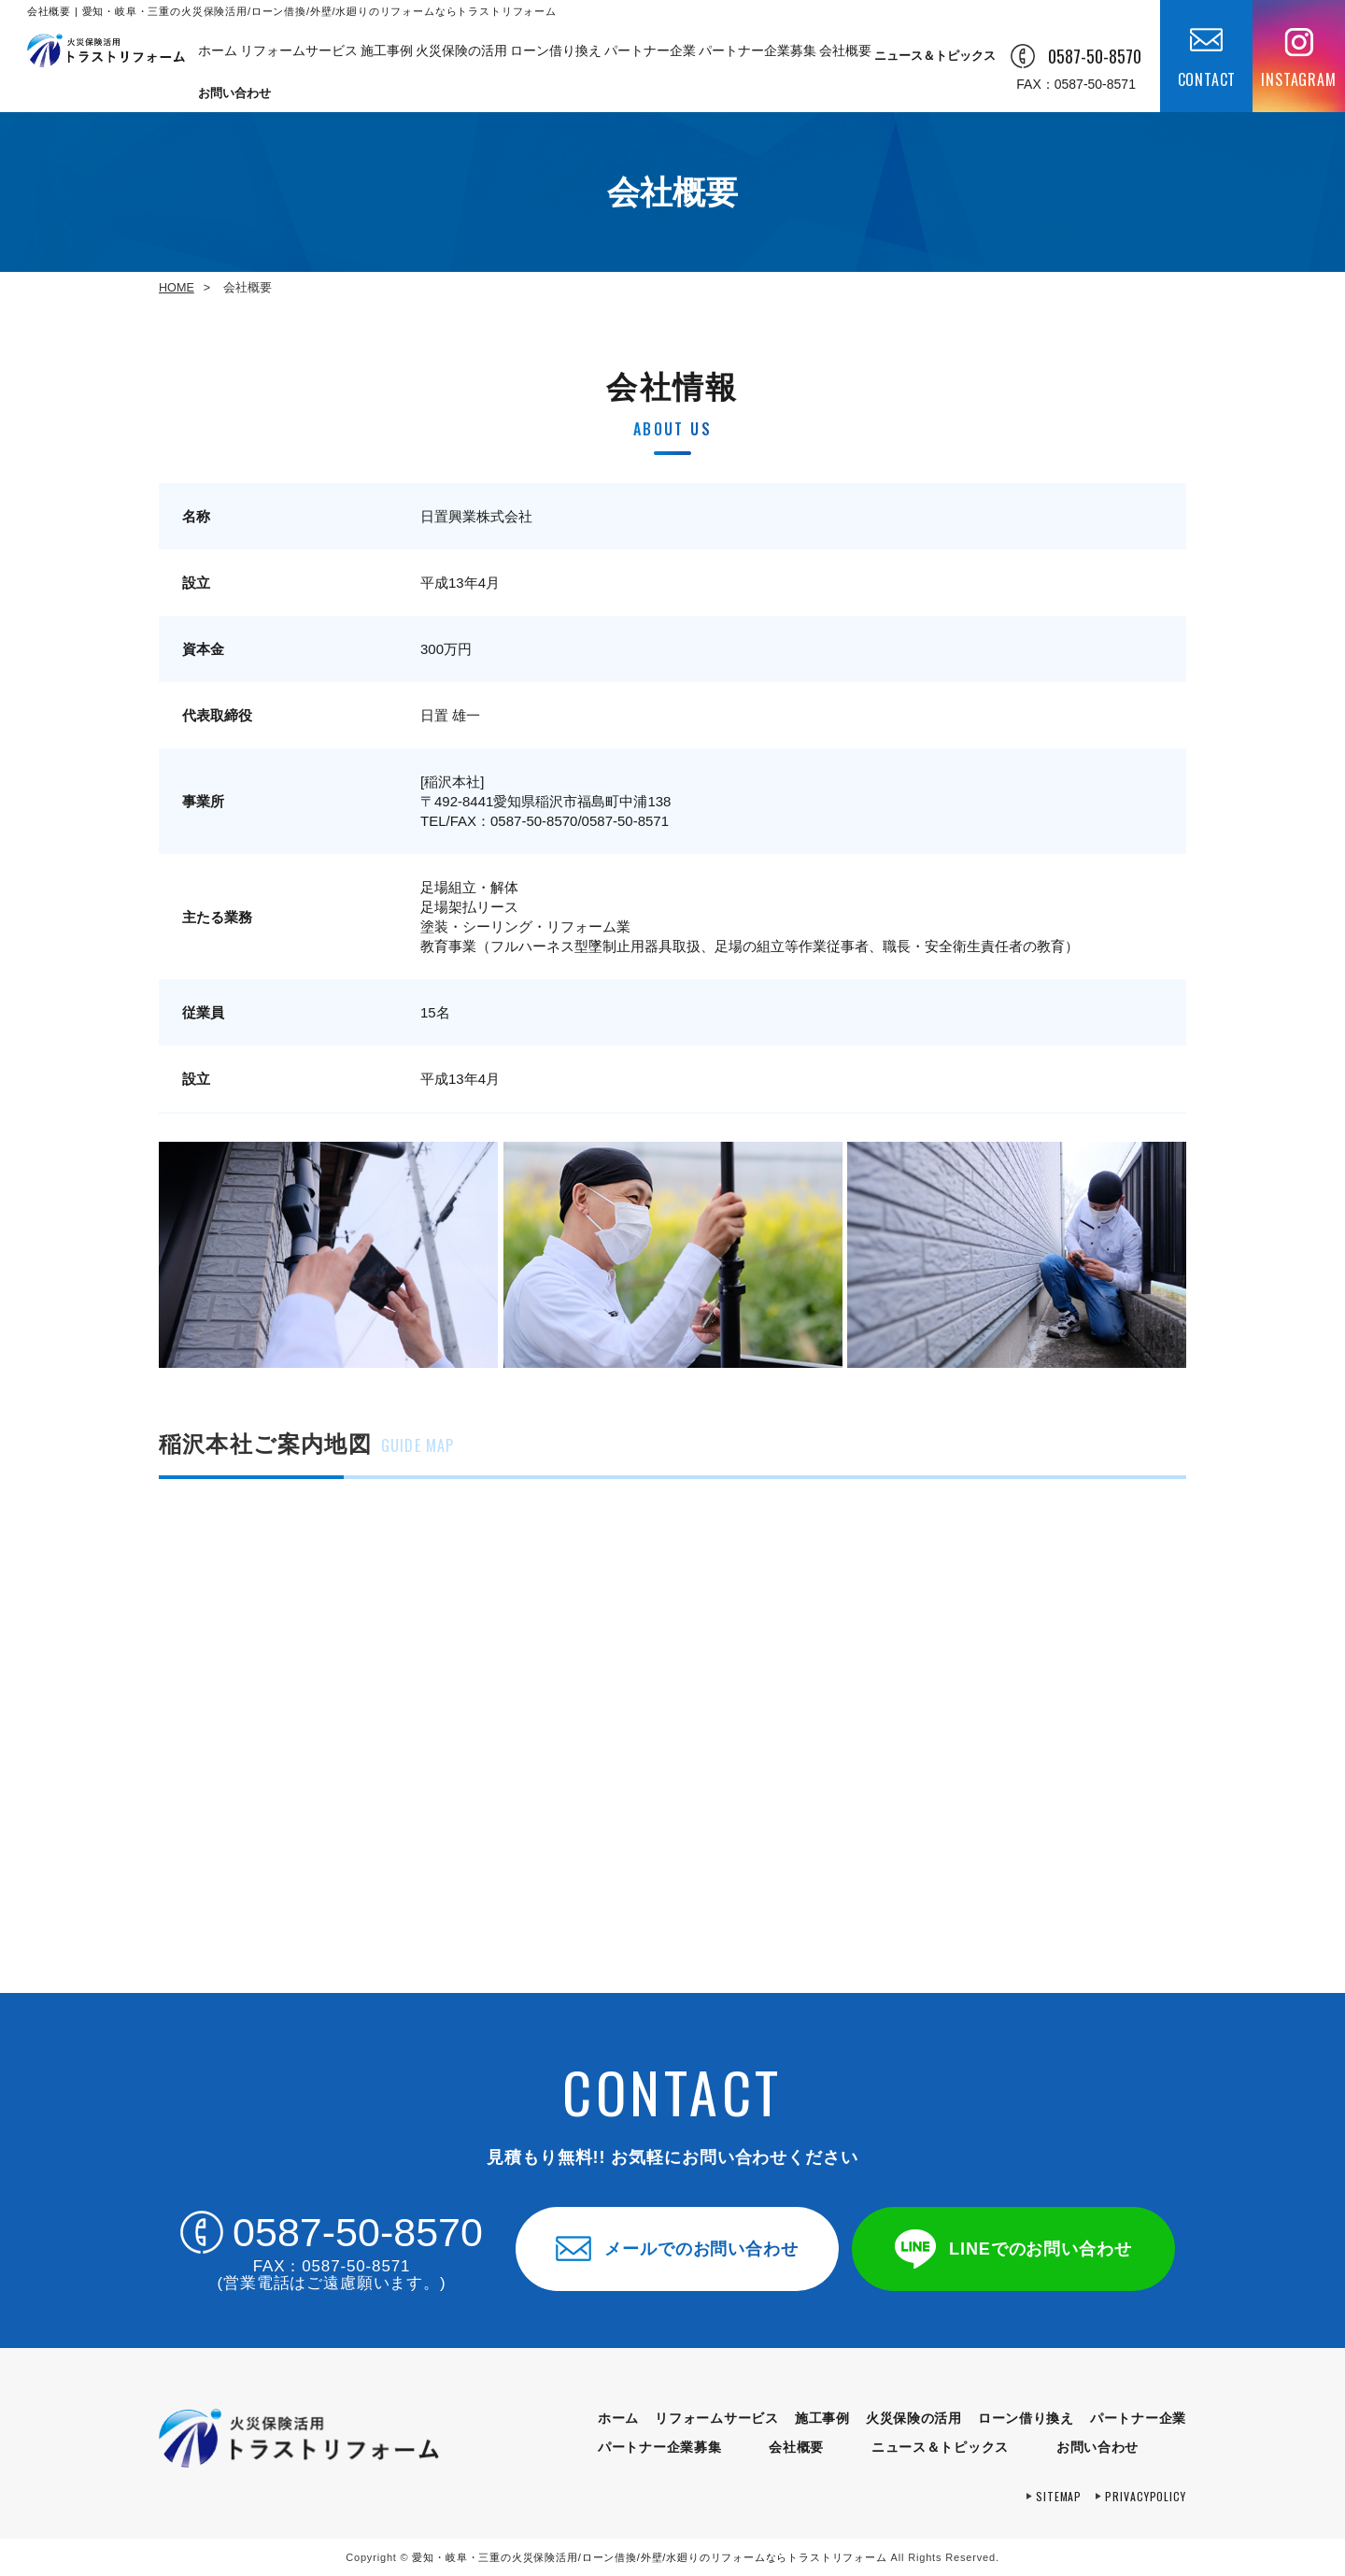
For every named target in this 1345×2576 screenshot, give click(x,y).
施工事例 (385, 56)
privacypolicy (1145, 2496)
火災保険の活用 (460, 56)
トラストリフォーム (649, 2557)
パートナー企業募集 (753, 56)
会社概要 (840, 56)
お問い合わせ (234, 93)
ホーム (216, 56)
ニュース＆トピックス (935, 56)
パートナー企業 (647, 56)
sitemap (1059, 2496)
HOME (176, 287)
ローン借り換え (554, 56)
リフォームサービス (297, 56)
